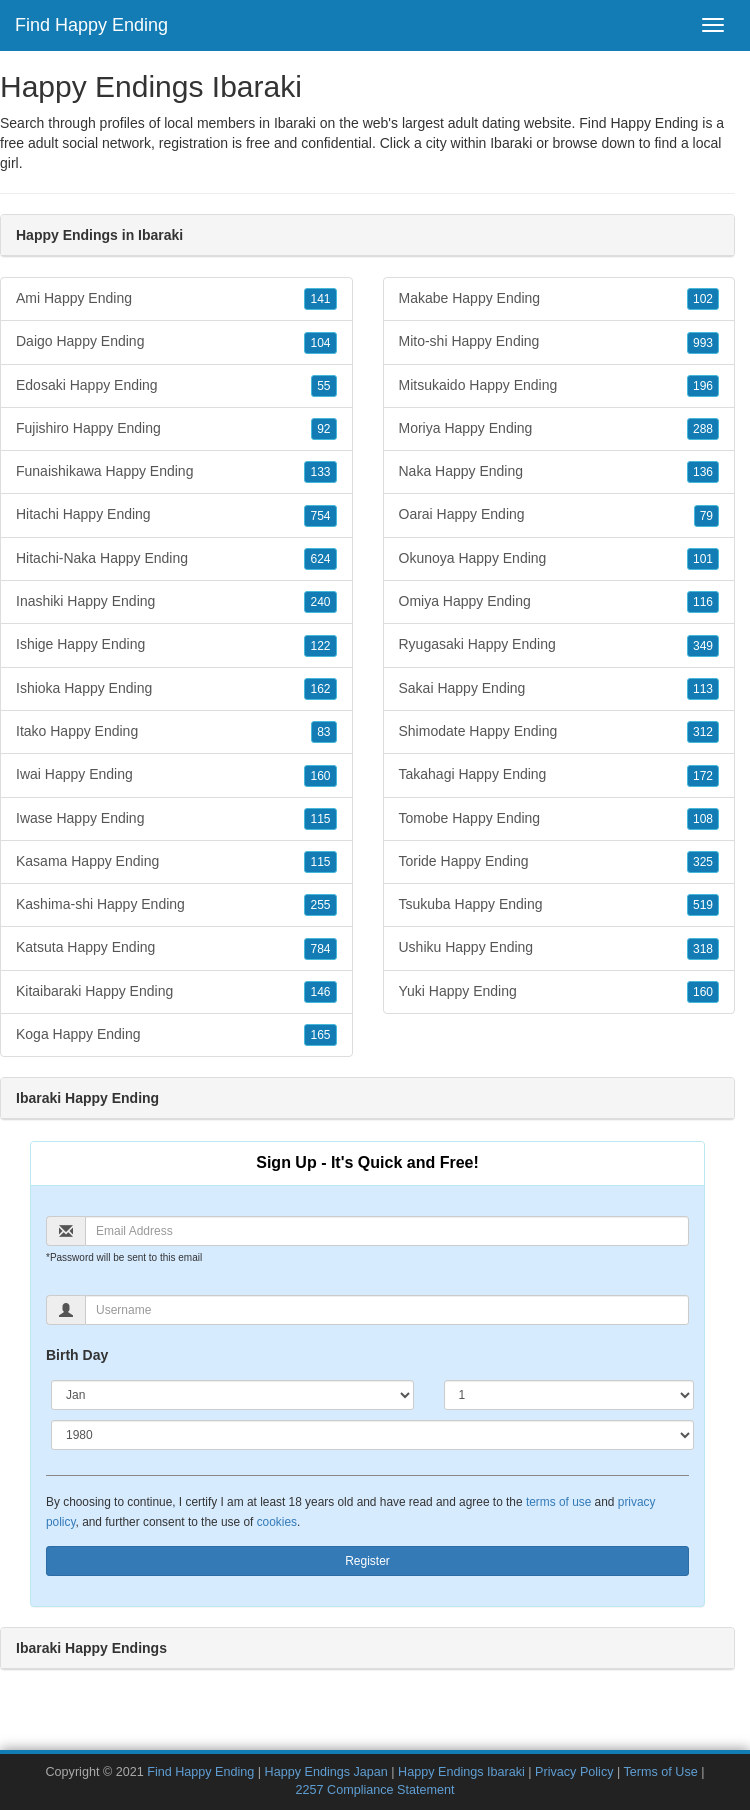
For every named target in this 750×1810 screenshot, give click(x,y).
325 (703, 862)
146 (320, 992)
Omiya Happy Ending (559, 602)
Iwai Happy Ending (176, 775)
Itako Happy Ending (176, 732)
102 (703, 299)
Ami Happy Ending (176, 299)
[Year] (372, 1435)
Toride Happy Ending (559, 862)
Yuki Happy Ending (559, 992)
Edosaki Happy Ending (176, 386)
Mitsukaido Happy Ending (559, 386)
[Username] (387, 1310)
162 (320, 689)
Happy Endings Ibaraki (461, 1772)
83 (323, 732)
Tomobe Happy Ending (559, 819)
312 (703, 732)
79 (706, 516)
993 (703, 343)
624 (320, 559)
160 (320, 776)
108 (703, 819)
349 (703, 646)
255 (320, 905)
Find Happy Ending (91, 25)
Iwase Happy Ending (176, 819)
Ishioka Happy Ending (176, 689)
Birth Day (77, 1355)
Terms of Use (661, 1772)
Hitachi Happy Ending (176, 515)
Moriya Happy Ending (559, 429)
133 (320, 472)
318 (703, 949)
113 (703, 689)
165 (320, 1035)
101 (703, 559)
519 (703, 905)
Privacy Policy (574, 1772)
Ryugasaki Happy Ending (559, 645)
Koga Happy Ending (176, 1035)
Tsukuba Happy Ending (559, 905)
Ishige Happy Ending (176, 645)
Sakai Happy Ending (559, 689)
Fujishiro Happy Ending (176, 429)
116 (703, 602)
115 (320, 819)
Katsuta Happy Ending (176, 948)
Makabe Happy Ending (559, 299)
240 (320, 602)
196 (703, 386)
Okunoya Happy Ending (559, 559)
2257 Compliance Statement (375, 1790)
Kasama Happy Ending (176, 862)
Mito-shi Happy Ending (559, 342)
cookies (277, 1522)
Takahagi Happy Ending (559, 775)
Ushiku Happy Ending (559, 948)
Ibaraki (511, 143)
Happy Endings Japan (326, 1772)
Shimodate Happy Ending (559, 732)
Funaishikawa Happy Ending (176, 472)
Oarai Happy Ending (559, 515)
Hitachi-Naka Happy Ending (176, 559)
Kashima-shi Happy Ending (176, 905)
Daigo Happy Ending (176, 342)
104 (320, 343)
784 (320, 949)
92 (323, 429)
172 (703, 776)
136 (703, 472)
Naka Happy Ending (559, 472)
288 (703, 429)
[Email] (387, 1231)
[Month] (232, 1395)
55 (323, 386)
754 (320, 516)
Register (367, 1561)
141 (320, 299)
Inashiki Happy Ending (176, 602)
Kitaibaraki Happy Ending (176, 992)
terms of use (558, 1502)
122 (320, 646)
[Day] (569, 1395)
